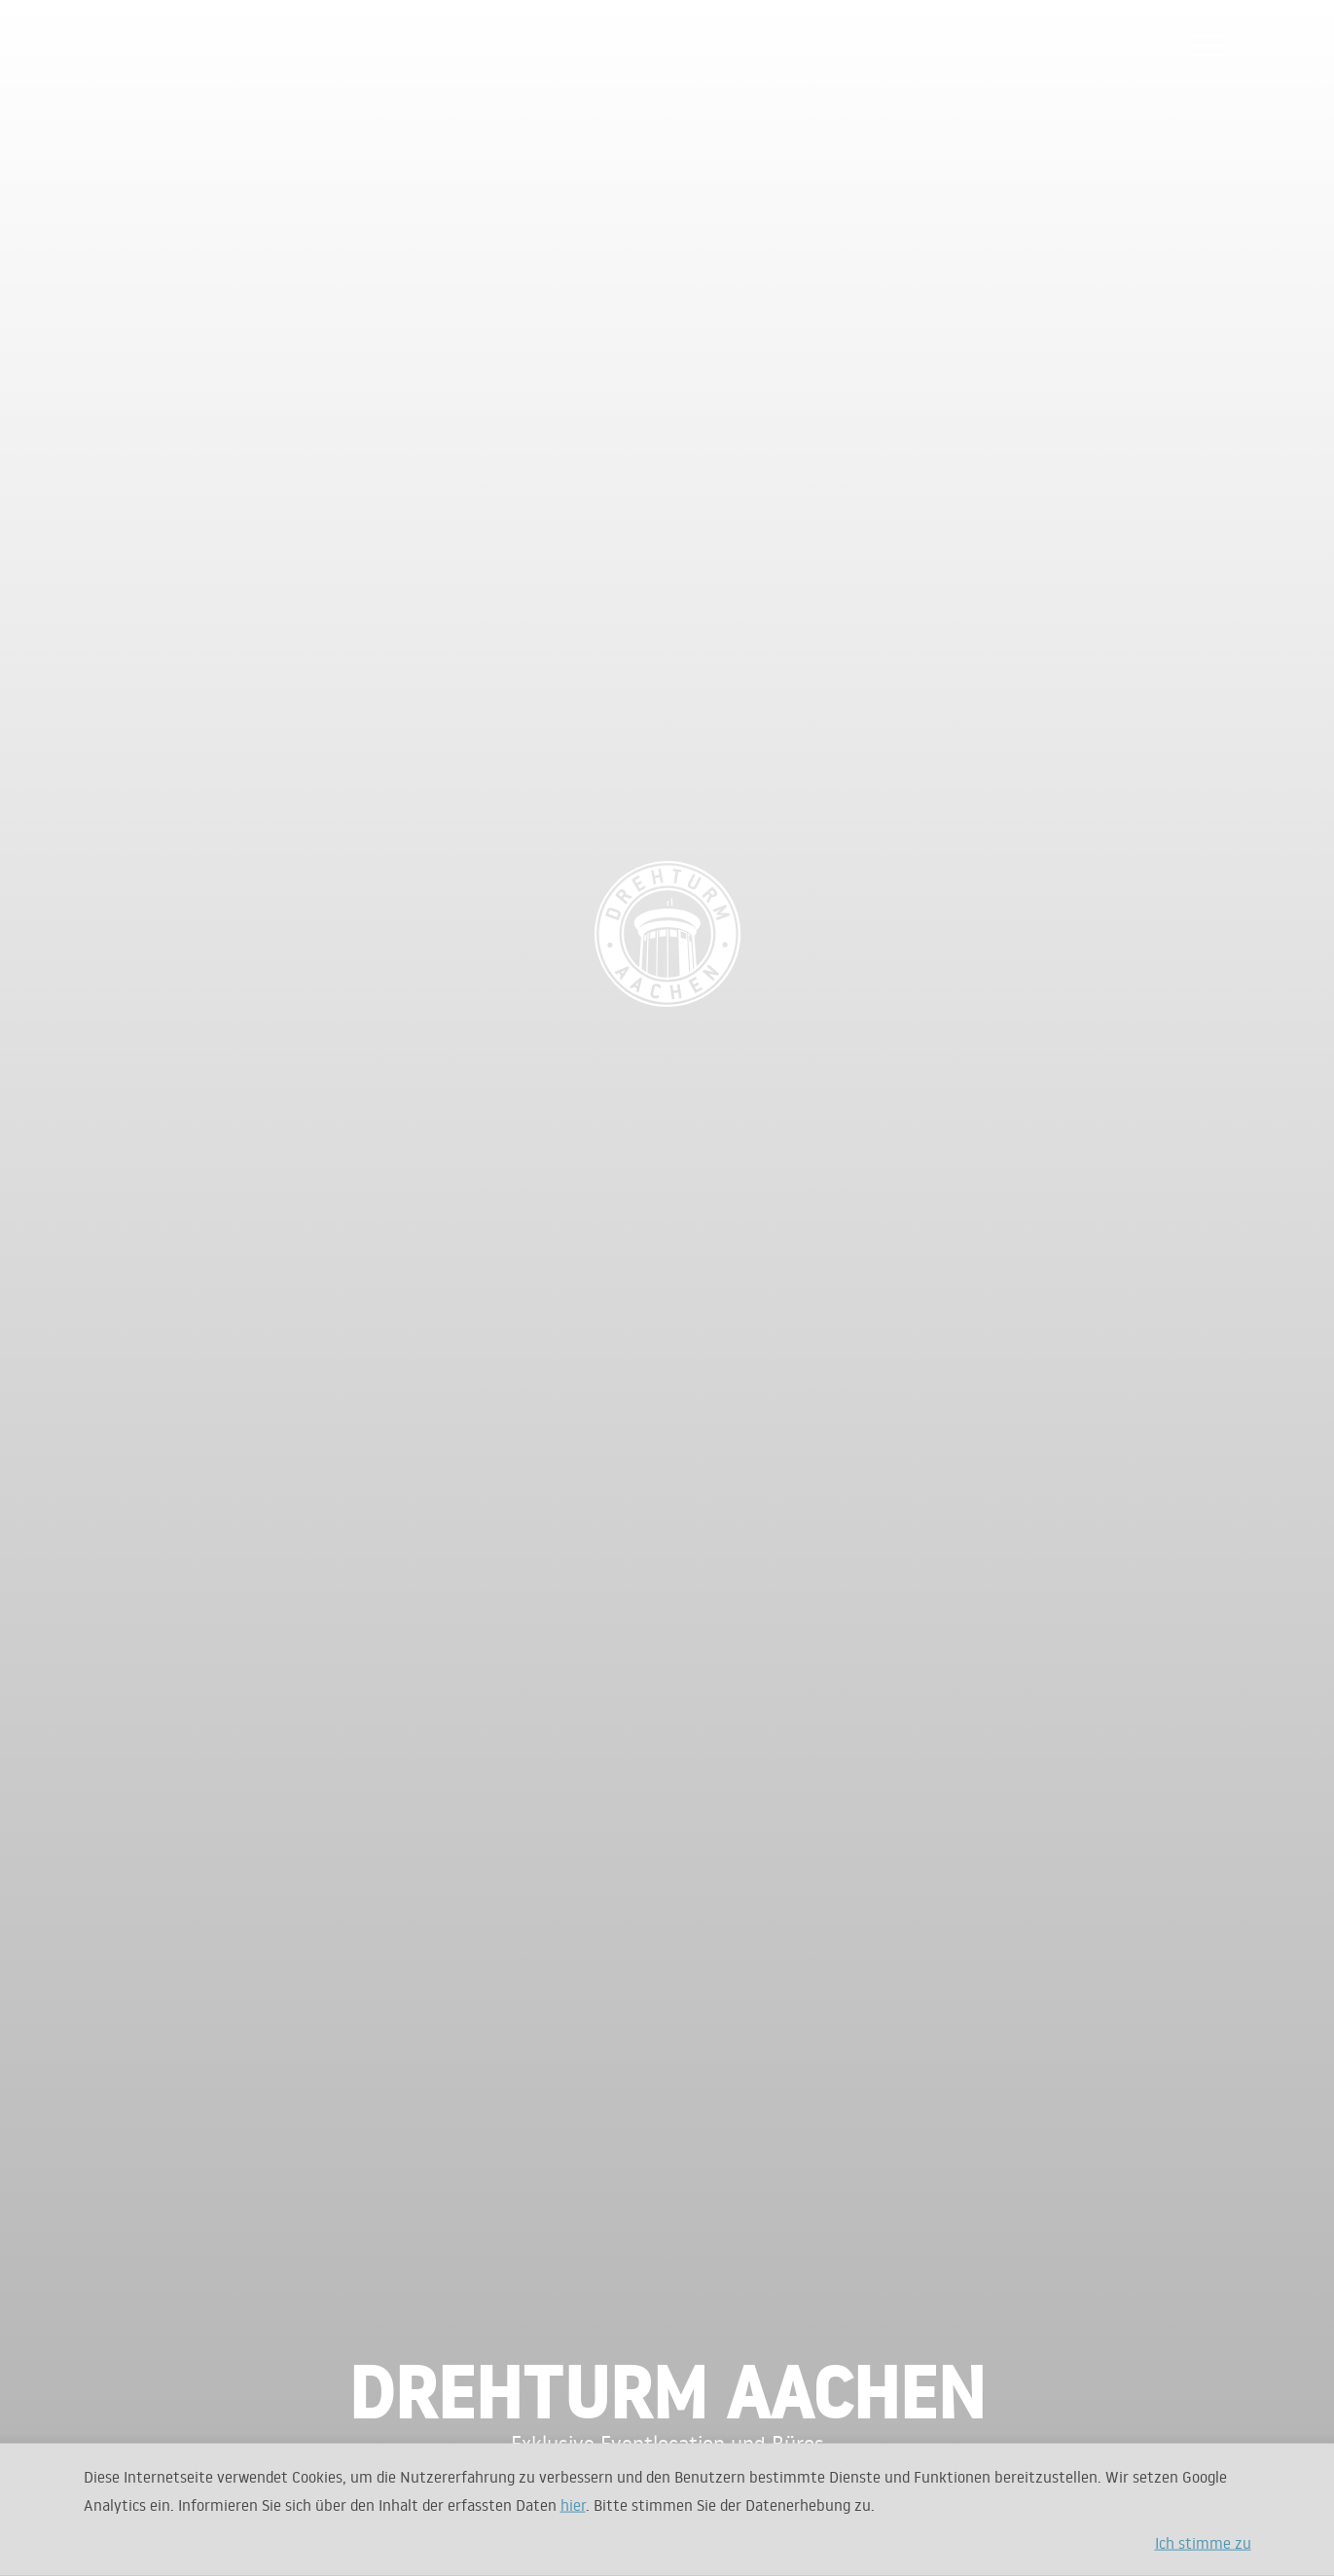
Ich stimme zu (1203, 2542)
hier (573, 2504)
